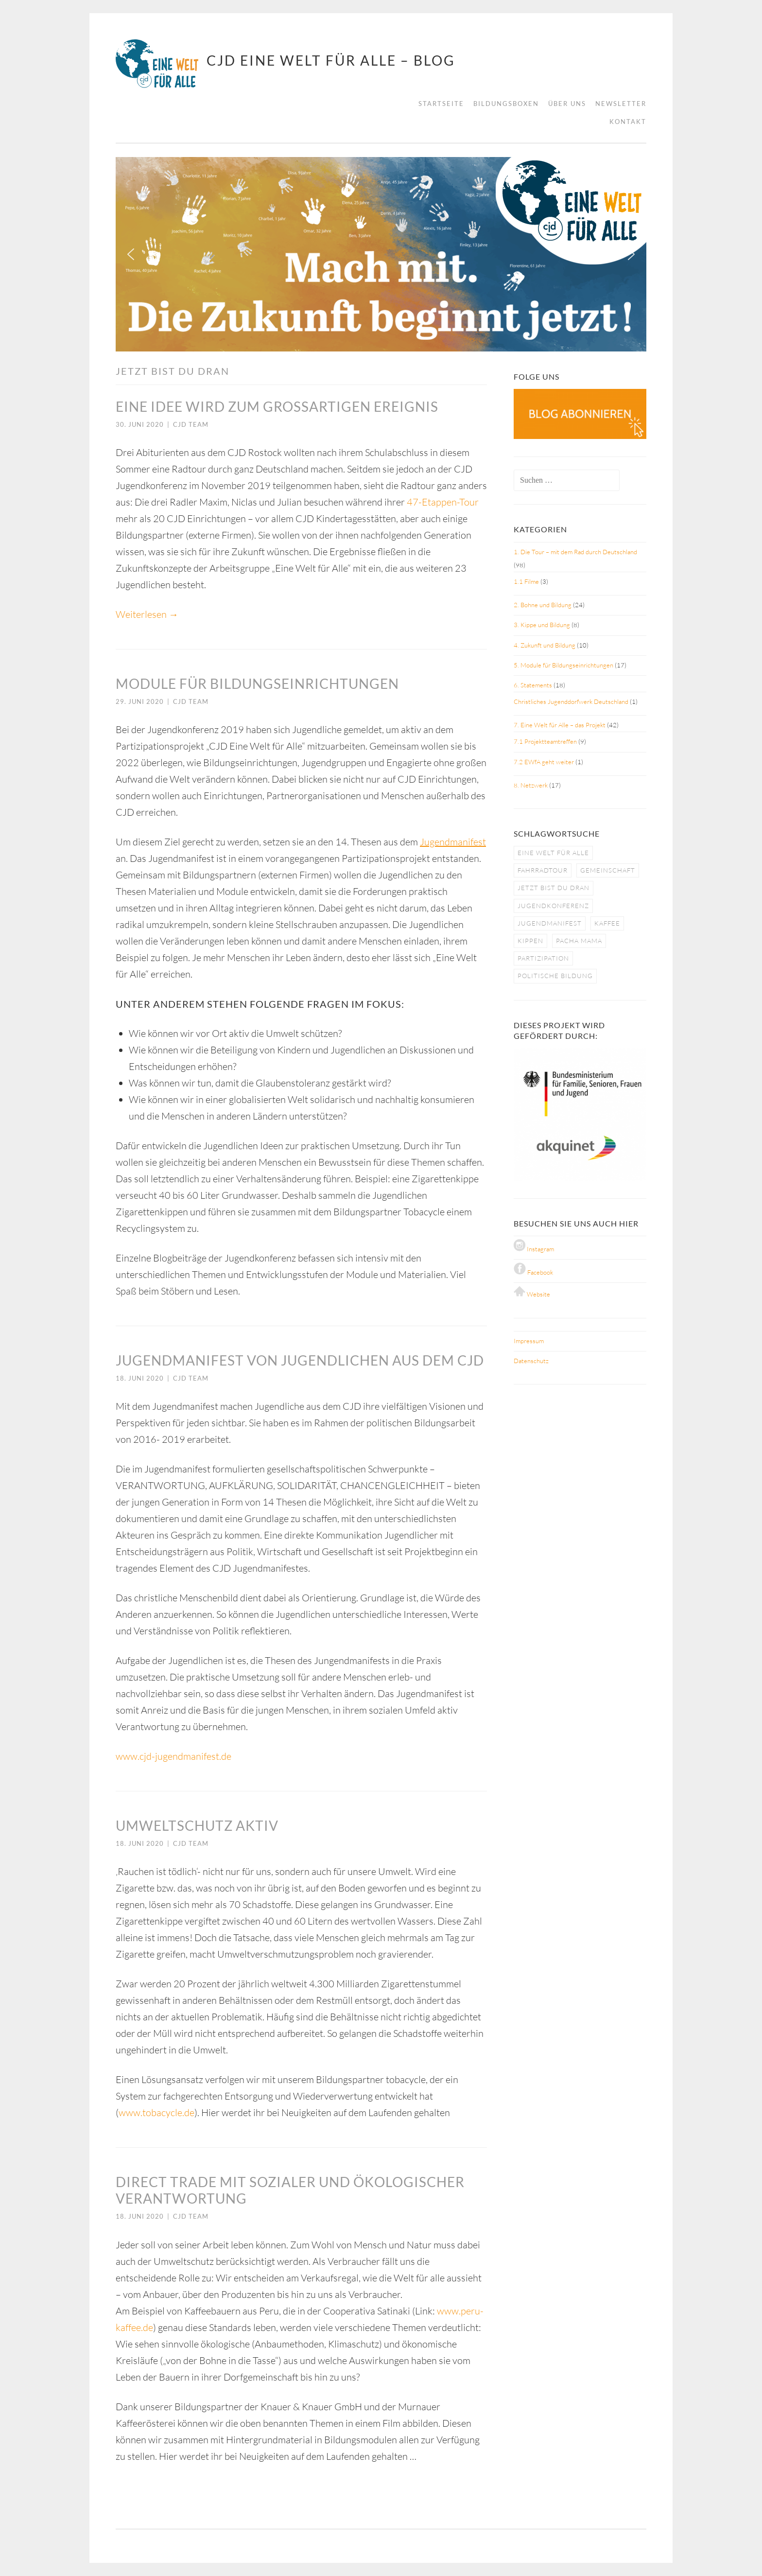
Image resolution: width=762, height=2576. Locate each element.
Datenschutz (531, 1361)
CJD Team (190, 424)
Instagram (534, 1249)
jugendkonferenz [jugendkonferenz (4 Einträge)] (553, 906)
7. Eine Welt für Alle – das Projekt (560, 725)
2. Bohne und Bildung (543, 605)
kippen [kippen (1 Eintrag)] (530, 941)
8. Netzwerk (531, 785)
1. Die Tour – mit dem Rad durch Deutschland (575, 552)
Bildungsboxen (506, 103)
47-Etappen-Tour (443, 502)
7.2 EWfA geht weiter (544, 762)
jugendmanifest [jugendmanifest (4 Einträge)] (550, 923)
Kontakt (627, 121)
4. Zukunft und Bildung (544, 645)
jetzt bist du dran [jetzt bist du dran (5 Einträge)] (553, 888)
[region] (381, 254)
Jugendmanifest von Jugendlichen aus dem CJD (300, 1360)
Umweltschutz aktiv (197, 1825)
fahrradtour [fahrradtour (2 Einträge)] (543, 870)
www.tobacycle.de (156, 2112)
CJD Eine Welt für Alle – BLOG (331, 60)
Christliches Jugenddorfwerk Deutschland (571, 701)
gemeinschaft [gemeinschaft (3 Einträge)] (607, 870)
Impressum (529, 1341)
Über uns (567, 103)
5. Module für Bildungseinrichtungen (563, 665)
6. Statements (533, 685)
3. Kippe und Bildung (542, 625)
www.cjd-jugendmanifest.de (173, 1756)
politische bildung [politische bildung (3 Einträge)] (555, 976)
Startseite (441, 103)
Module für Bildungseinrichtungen (257, 683)
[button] (131, 254)
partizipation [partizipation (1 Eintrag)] (543, 958)
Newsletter (620, 103)
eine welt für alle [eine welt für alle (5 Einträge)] (553, 853)
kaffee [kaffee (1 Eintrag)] (607, 923)
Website (532, 1294)
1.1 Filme (526, 581)
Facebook (533, 1272)
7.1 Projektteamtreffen (545, 741)
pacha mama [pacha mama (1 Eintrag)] (579, 941)
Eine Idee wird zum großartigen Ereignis (277, 406)
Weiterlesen (147, 614)
